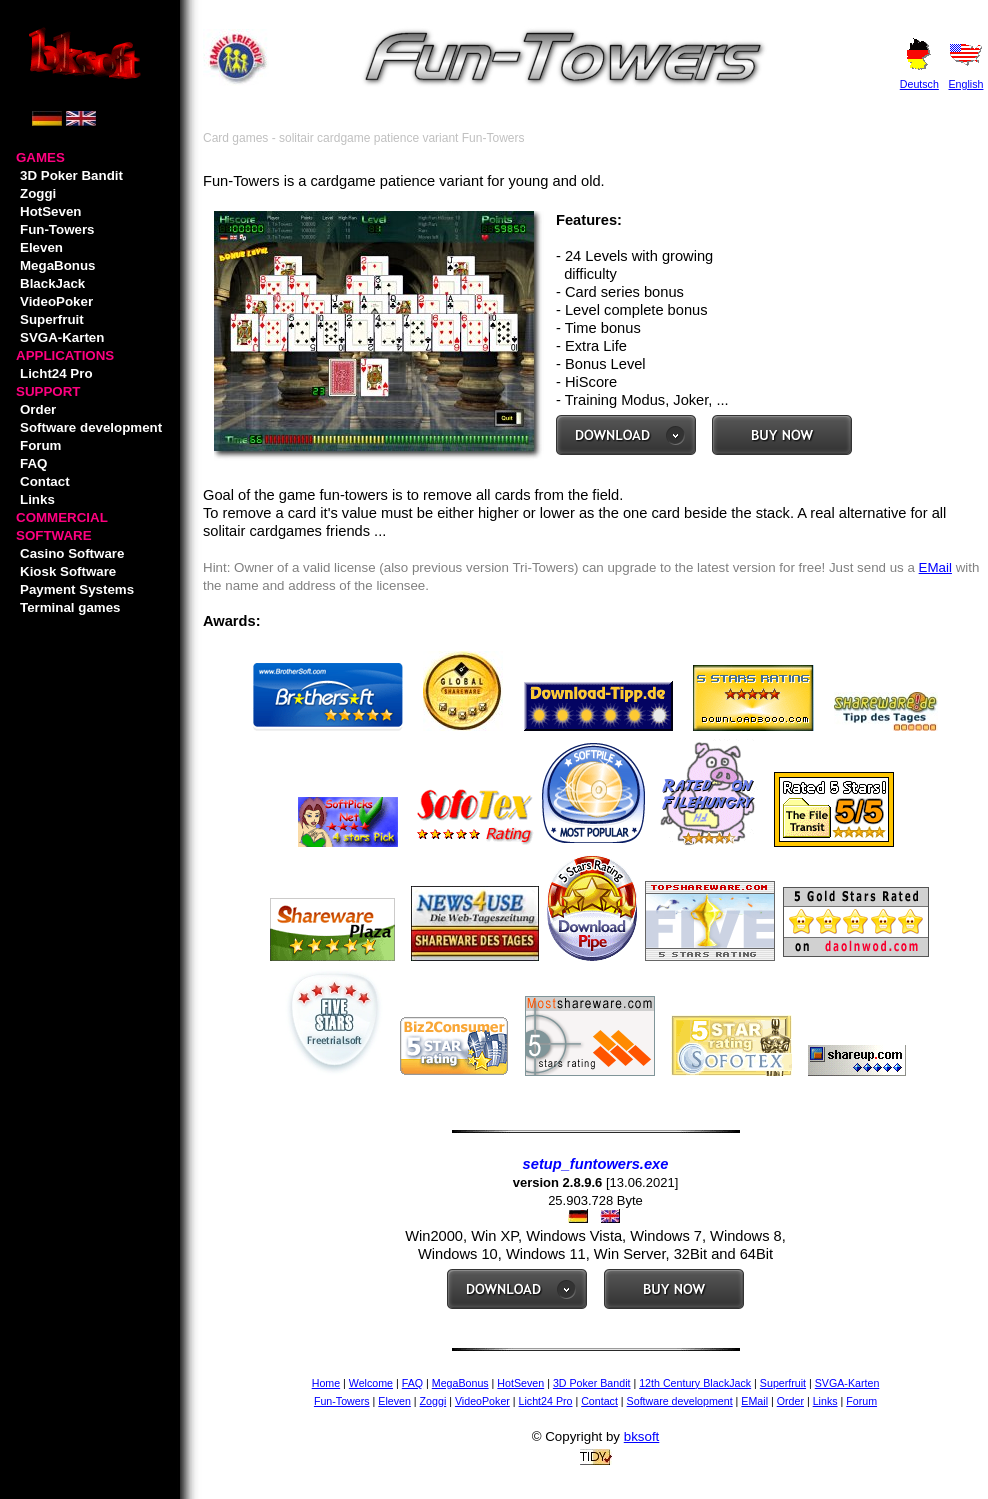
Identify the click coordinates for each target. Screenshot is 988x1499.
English (965, 84)
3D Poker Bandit (71, 175)
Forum (40, 445)
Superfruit (52, 319)
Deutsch (919, 84)
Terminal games (70, 607)
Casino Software (72, 553)
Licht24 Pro (56, 373)
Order (38, 409)
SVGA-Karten (62, 337)
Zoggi (38, 193)
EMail (935, 567)
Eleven (41, 247)
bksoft (642, 1436)
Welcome (371, 1383)
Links (37, 499)
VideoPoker (56, 301)
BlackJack (52, 283)
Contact (45, 481)
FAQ (33, 463)
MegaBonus (58, 265)
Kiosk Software (68, 571)
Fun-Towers (57, 229)
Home (326, 1383)
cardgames (285, 531)
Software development (91, 427)
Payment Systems (77, 589)
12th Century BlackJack (695, 1383)
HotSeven (50, 211)
